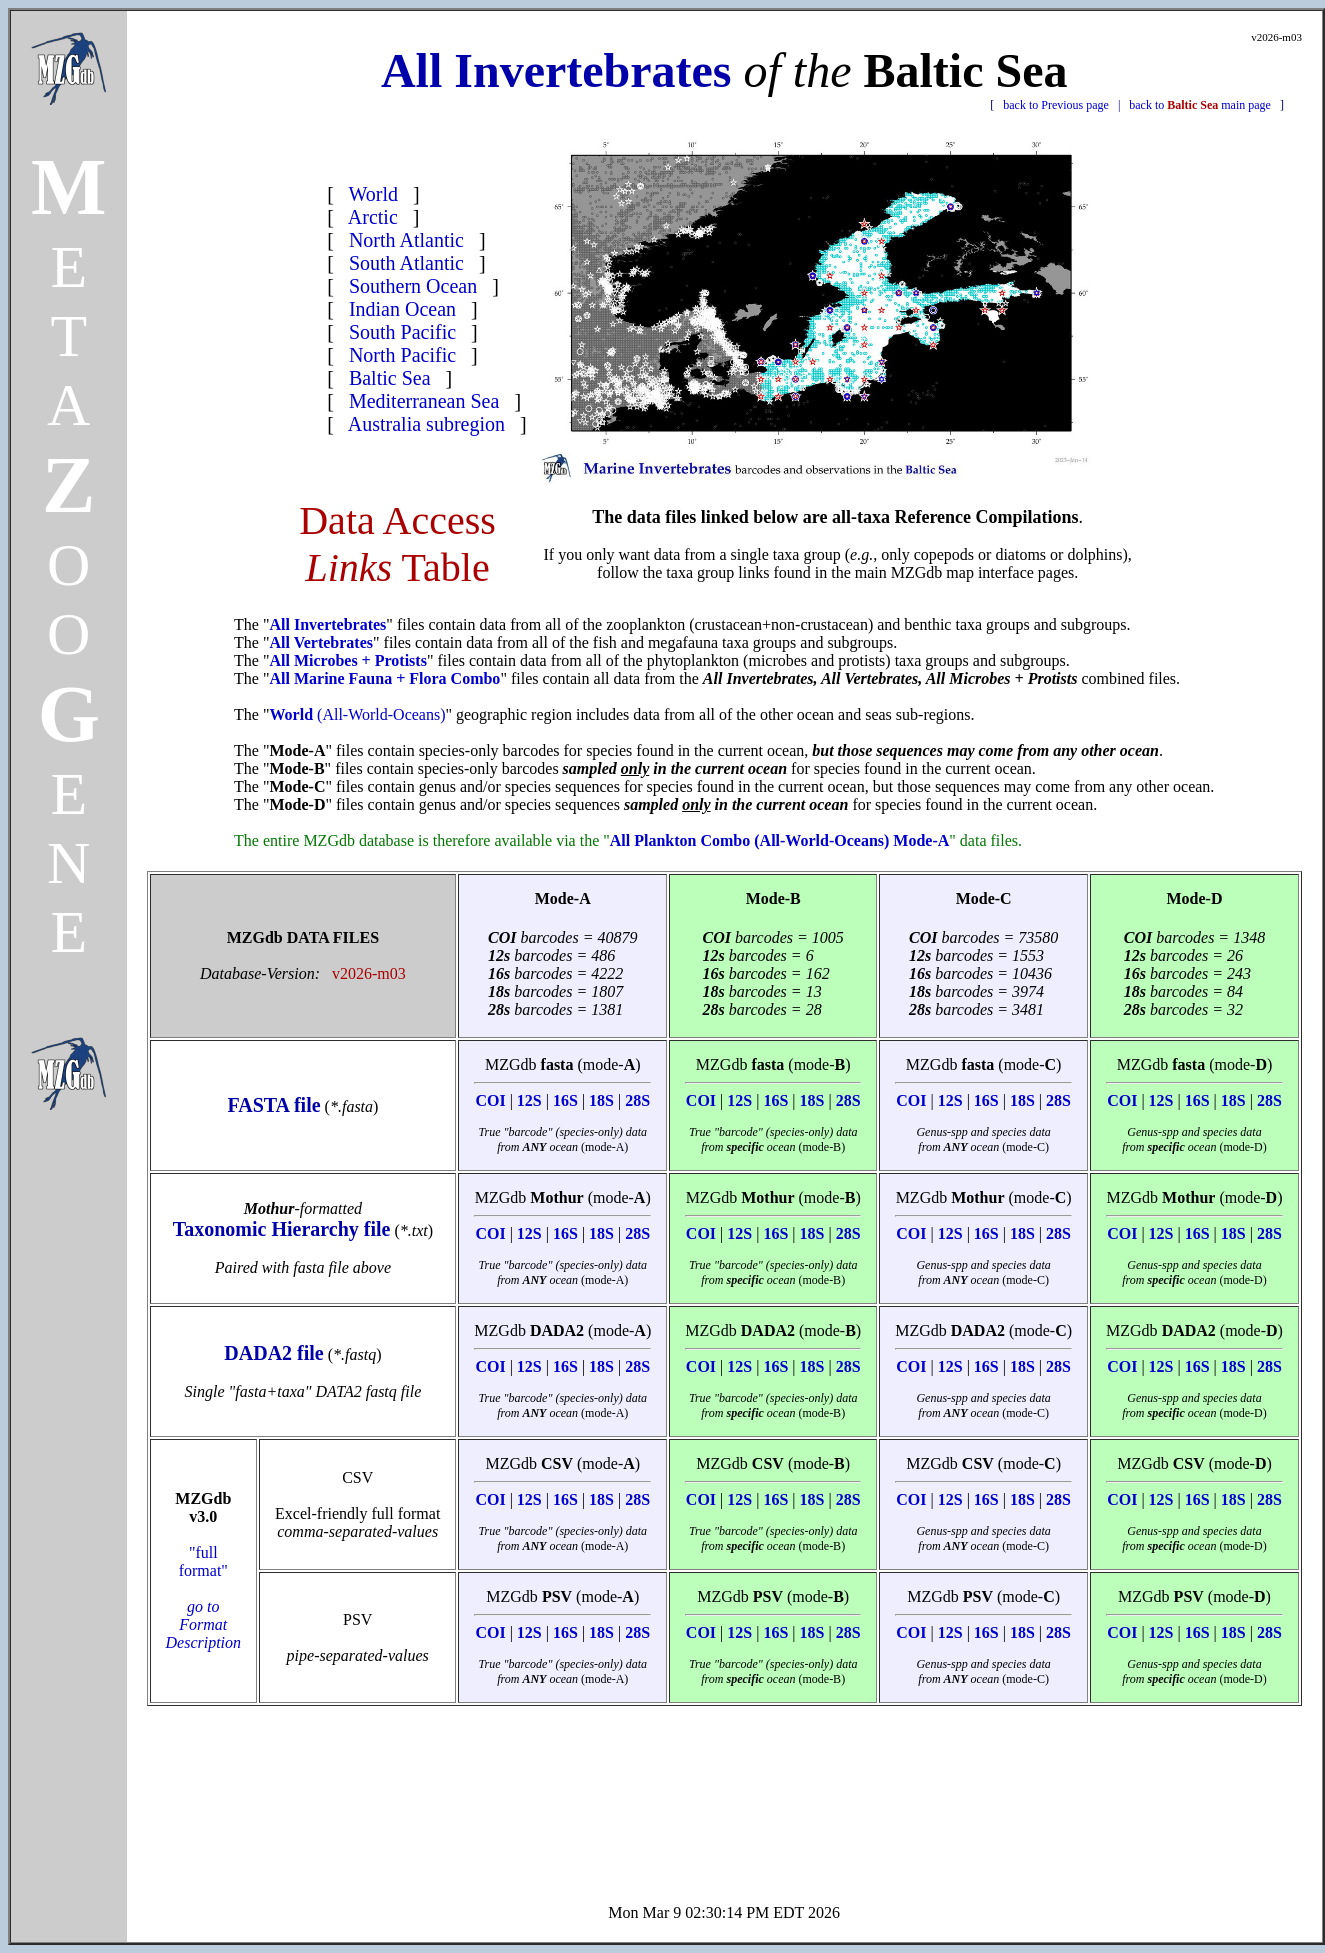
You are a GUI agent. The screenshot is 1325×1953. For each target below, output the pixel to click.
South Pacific (402, 332)
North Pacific (402, 355)
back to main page (1200, 105)
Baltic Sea (390, 378)
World (374, 194)
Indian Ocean (402, 309)
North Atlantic (406, 240)
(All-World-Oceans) (357, 714)
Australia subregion (426, 424)
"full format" (204, 1597)
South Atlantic (406, 263)
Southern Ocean (413, 286)
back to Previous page (1056, 105)
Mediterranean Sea (424, 401)
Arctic (373, 217)
